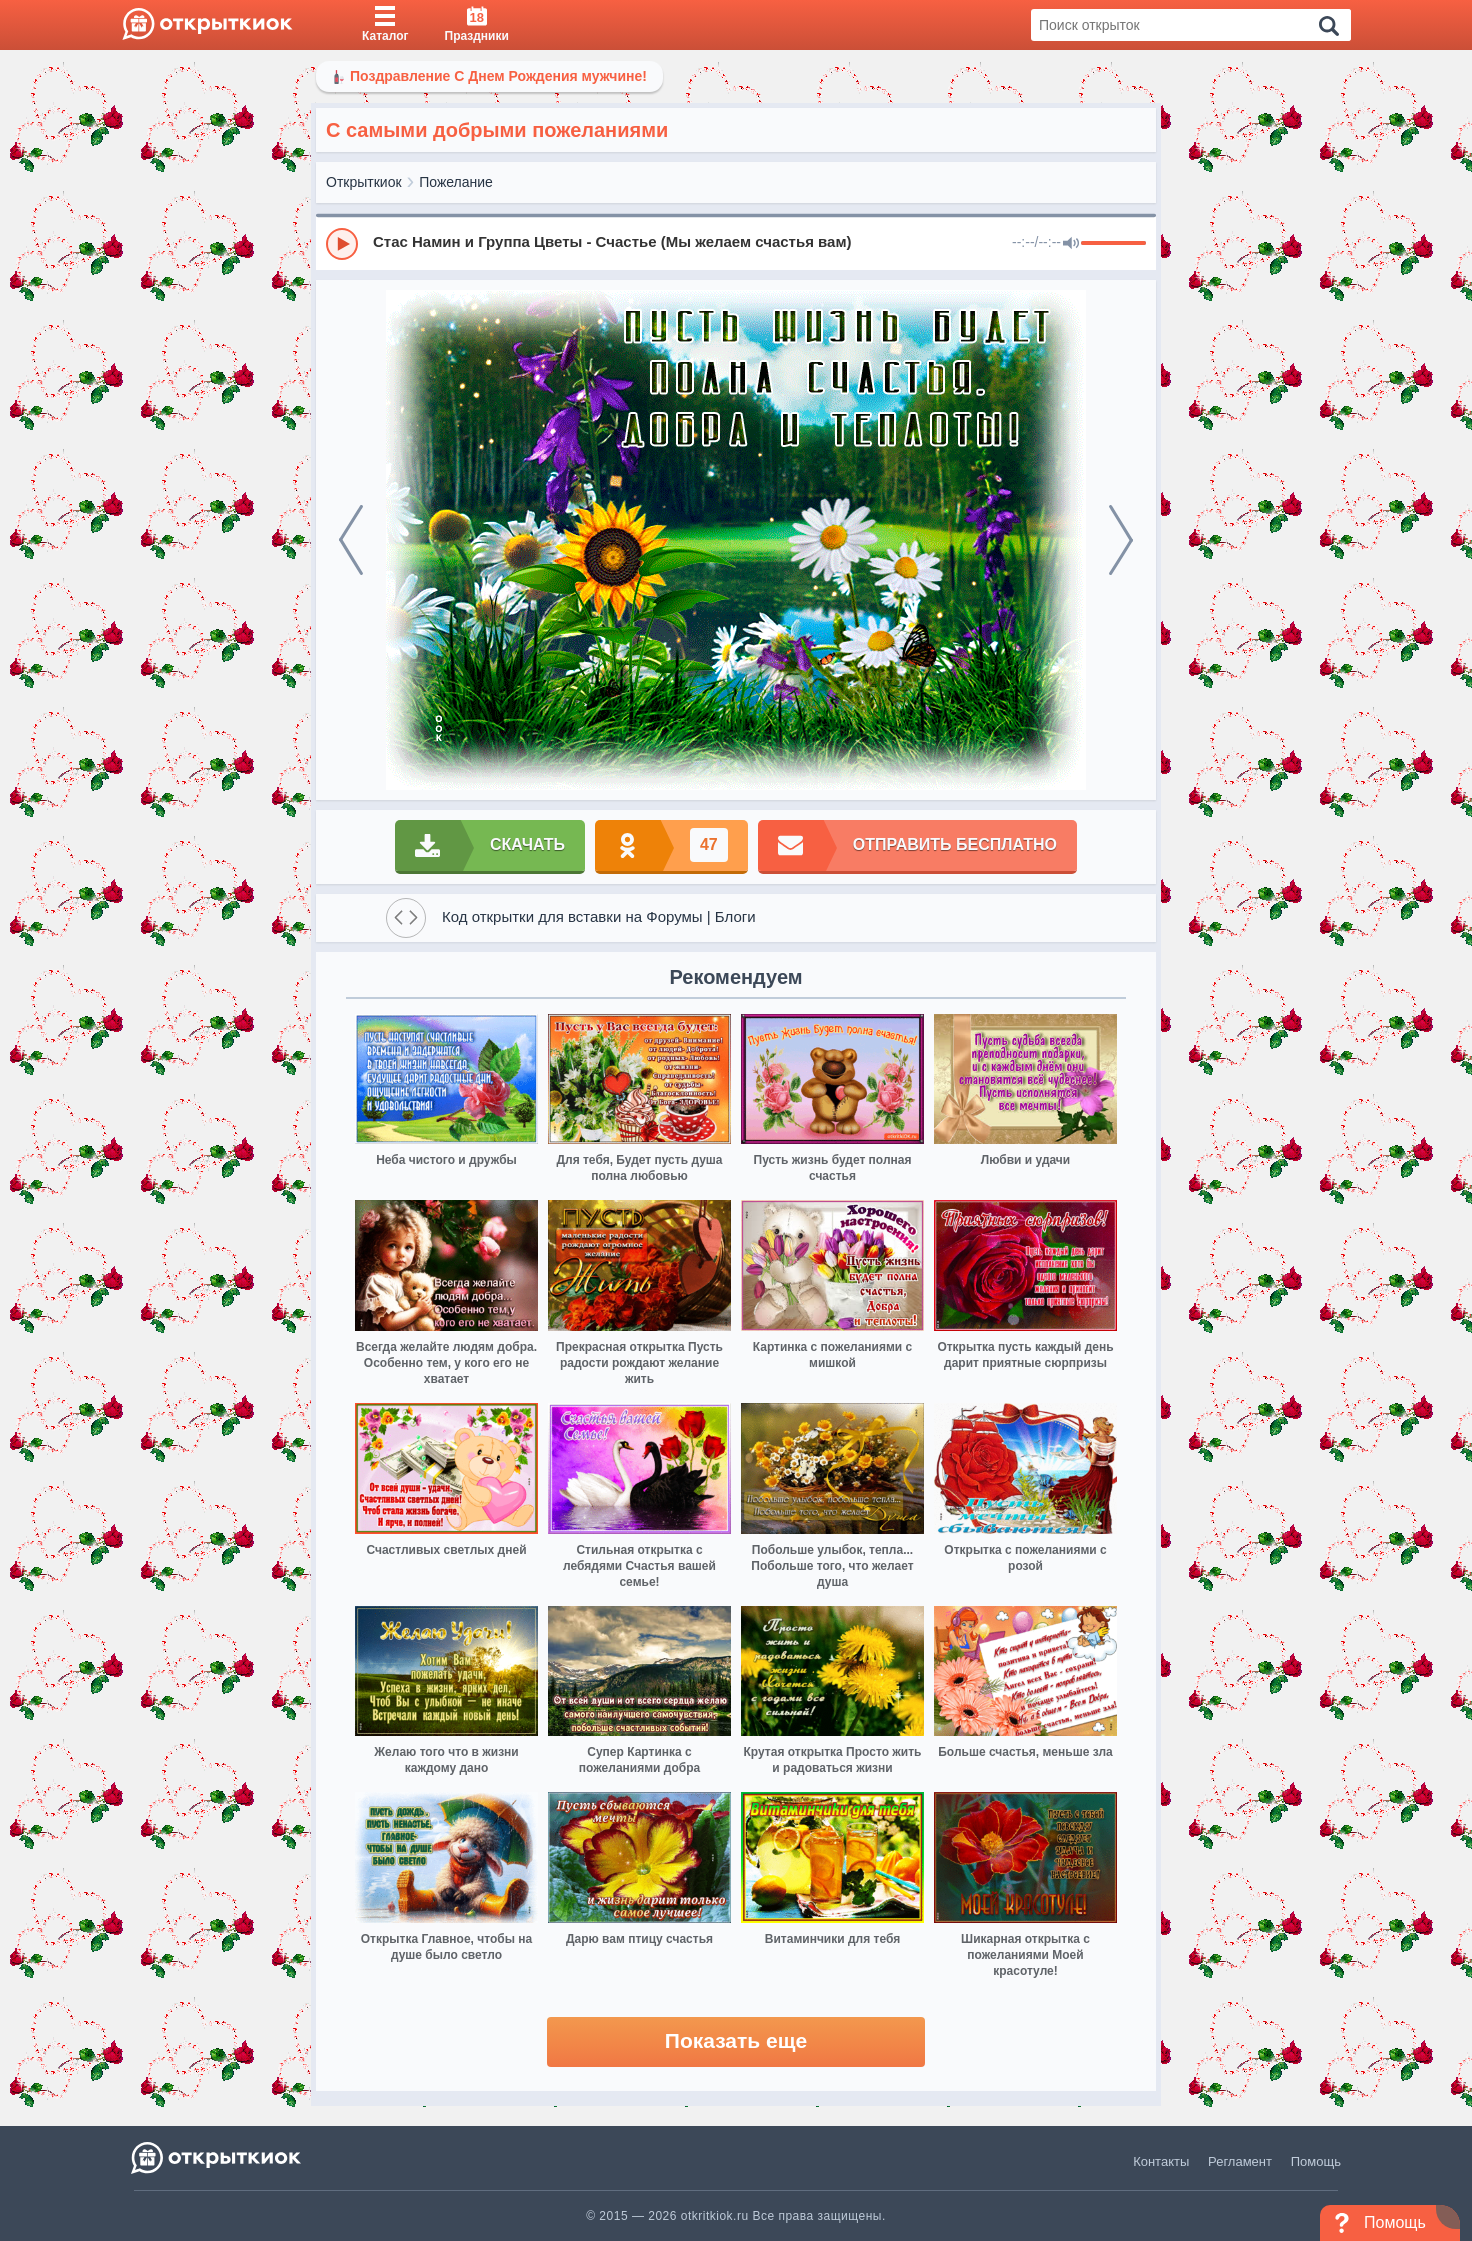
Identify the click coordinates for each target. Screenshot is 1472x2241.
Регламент (1240, 2161)
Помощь (1316, 2161)
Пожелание (456, 182)
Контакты (1161, 2161)
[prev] (351, 540)
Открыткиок (364, 182)
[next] (1121, 540)
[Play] (342, 244)
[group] (736, 243)
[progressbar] (1113, 244)
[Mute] (1071, 244)
